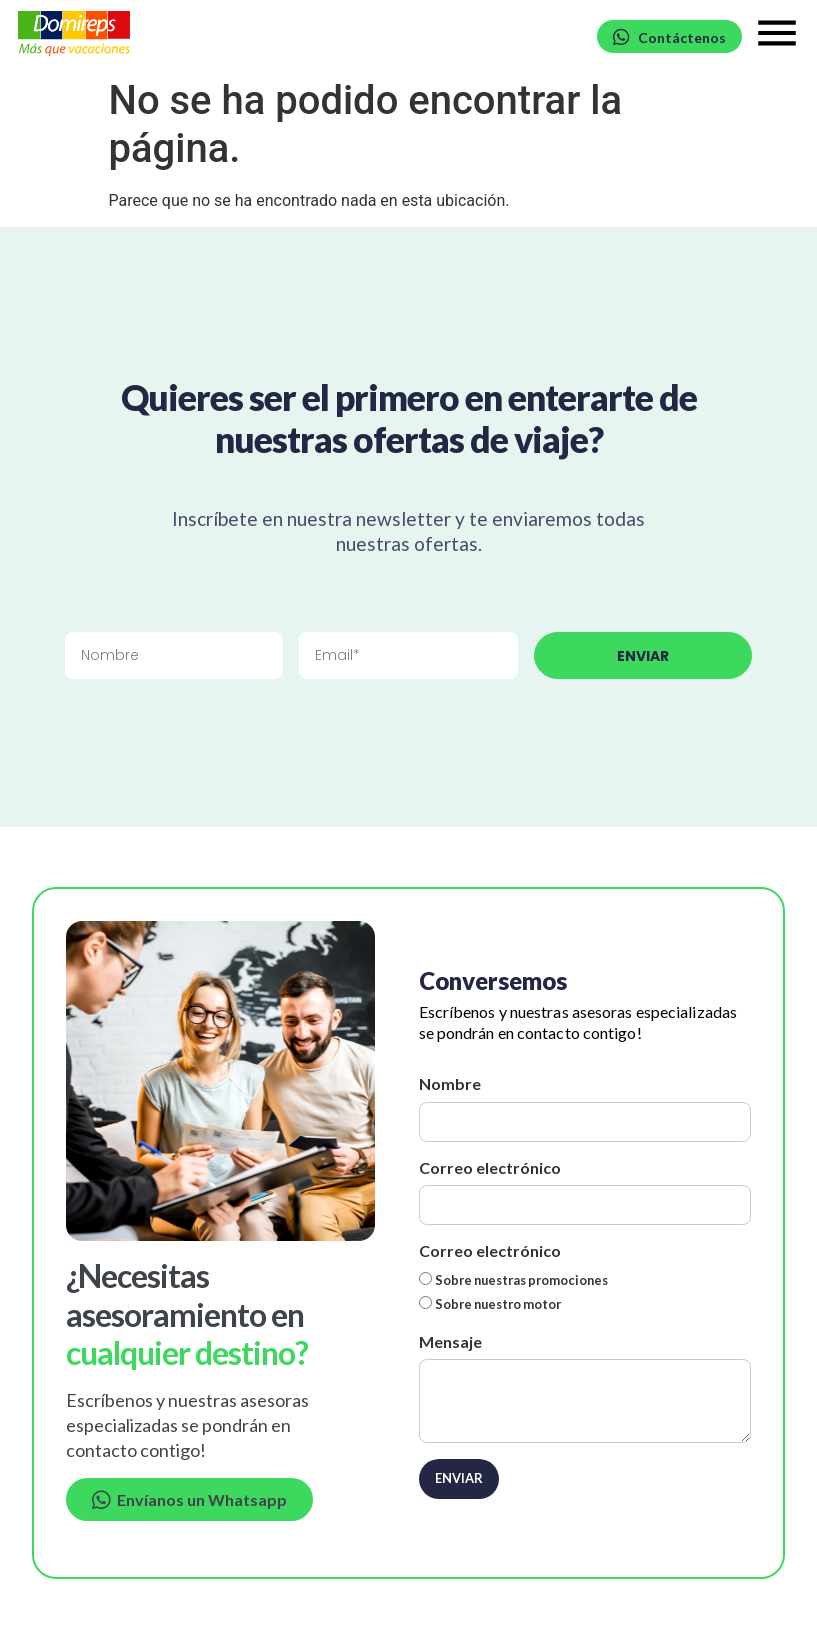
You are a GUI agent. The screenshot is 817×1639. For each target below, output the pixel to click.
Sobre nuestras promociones (521, 1280)
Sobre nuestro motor (498, 1304)
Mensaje (450, 1341)
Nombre (450, 1083)
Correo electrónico (490, 1167)
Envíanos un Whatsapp (189, 1499)
